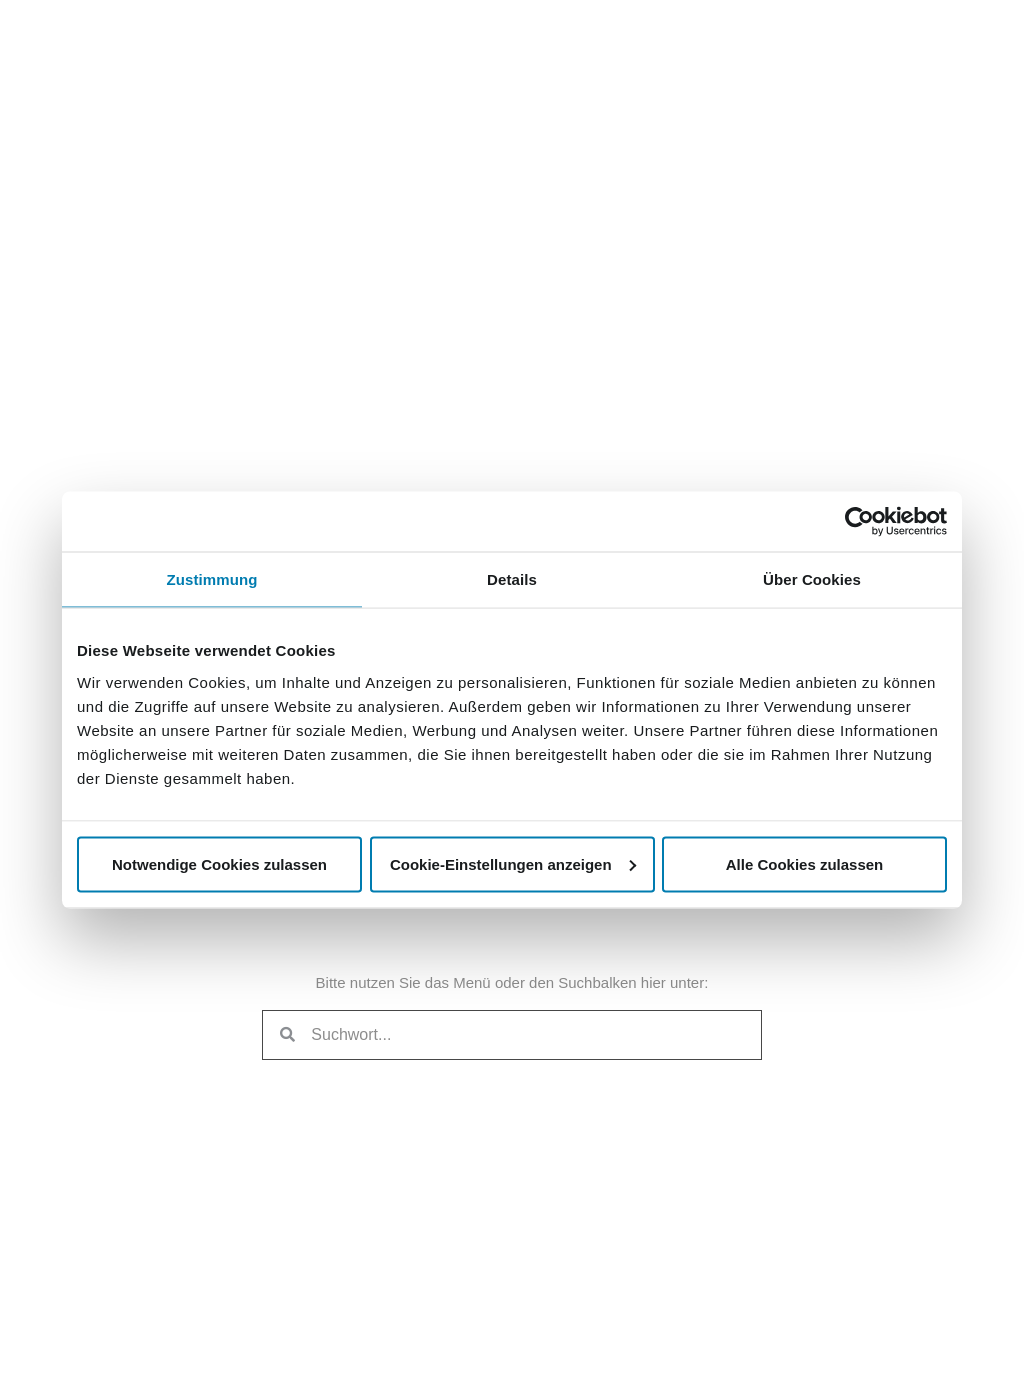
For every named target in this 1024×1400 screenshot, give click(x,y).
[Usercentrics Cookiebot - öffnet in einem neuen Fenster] (859, 522)
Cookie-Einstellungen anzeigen (513, 863)
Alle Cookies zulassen (805, 863)
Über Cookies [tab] (812, 579)
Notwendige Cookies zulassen (219, 863)
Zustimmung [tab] (212, 579)
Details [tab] (512, 579)
